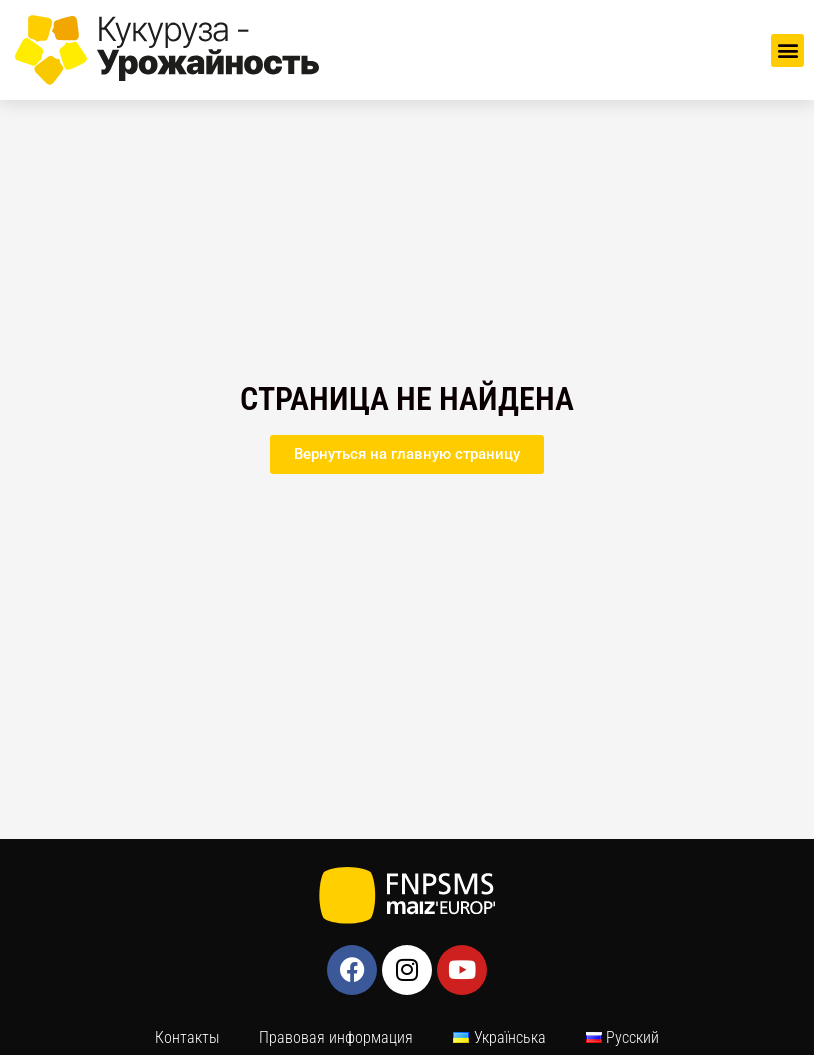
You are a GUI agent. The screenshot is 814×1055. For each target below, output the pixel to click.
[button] (787, 50)
